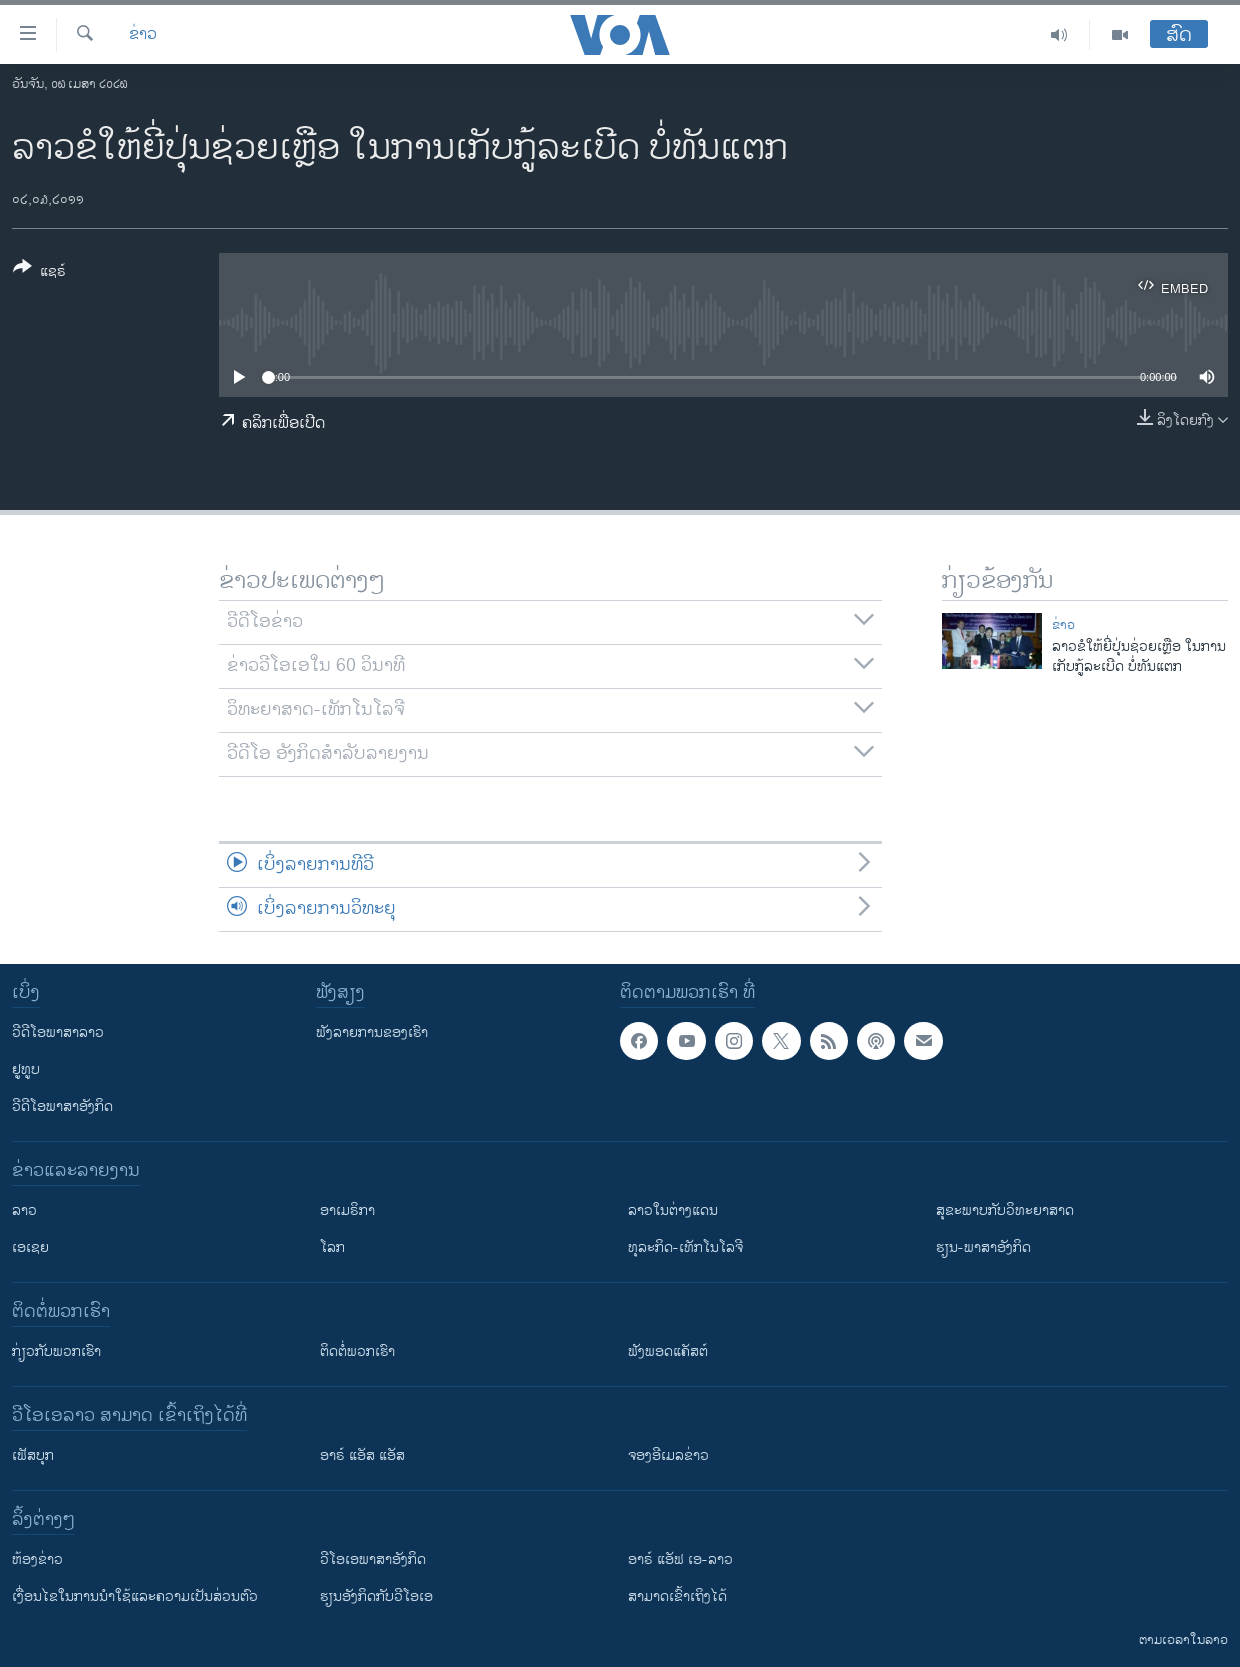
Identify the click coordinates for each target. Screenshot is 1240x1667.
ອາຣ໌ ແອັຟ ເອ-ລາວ (680, 1559)
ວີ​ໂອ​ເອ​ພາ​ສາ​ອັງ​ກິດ (373, 1559)
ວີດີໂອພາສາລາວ (58, 1032)
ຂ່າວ (143, 35)
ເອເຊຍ (30, 1247)
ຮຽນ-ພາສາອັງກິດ (983, 1247)
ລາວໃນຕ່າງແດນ (673, 1210)
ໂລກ (332, 1247)
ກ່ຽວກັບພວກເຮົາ (56, 1351)
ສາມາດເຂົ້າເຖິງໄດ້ (677, 1596)
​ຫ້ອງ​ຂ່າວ (37, 1559)
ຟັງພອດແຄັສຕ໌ (668, 1351)
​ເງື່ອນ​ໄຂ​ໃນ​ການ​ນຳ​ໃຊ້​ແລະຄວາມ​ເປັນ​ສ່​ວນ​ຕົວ (135, 1596)
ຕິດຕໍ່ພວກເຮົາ (357, 1351)
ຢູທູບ (26, 1069)
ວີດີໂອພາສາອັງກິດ (62, 1106)
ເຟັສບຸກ (33, 1455)
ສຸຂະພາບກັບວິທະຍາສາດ (1005, 1210)
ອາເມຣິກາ (347, 1210)
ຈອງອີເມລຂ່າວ (668, 1455)
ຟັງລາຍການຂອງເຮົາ (372, 1032)
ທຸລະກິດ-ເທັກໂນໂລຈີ (685, 1247)
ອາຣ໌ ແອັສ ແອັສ (362, 1455)
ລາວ (24, 1210)
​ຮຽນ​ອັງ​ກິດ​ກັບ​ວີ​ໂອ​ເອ (376, 1596)
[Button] (39, 273)
